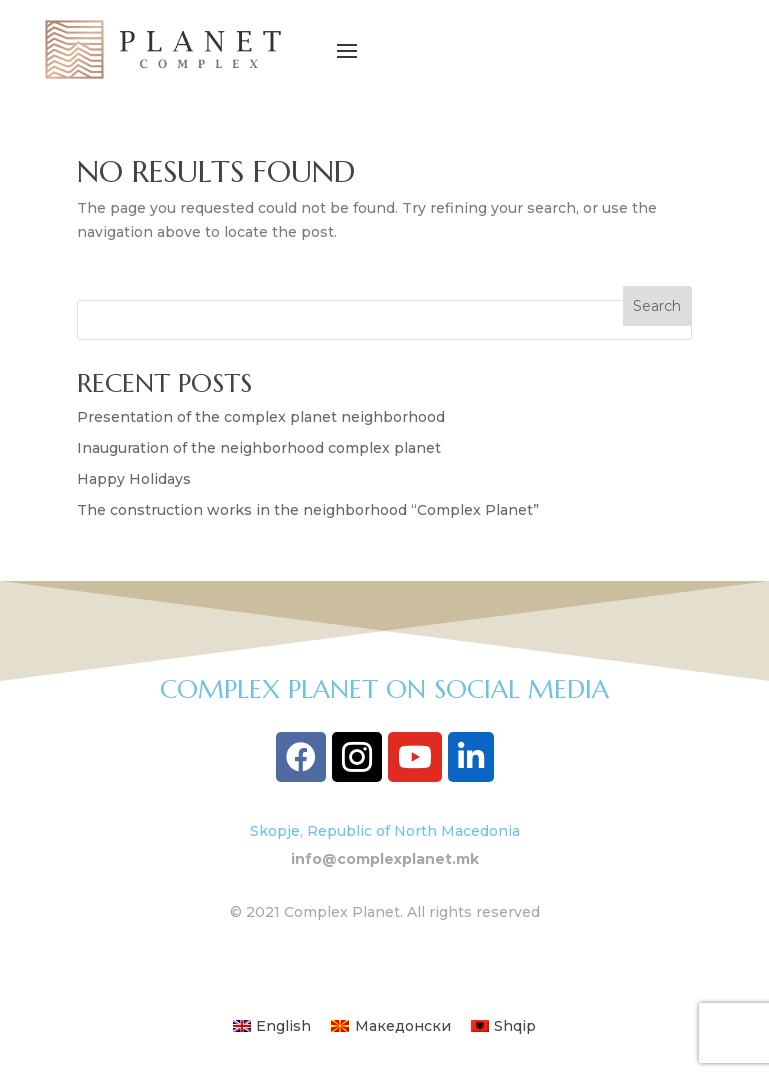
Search (657, 306)
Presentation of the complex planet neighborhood (261, 417)
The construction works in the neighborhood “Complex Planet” (308, 510)
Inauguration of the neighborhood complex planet (259, 448)
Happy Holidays (134, 479)
